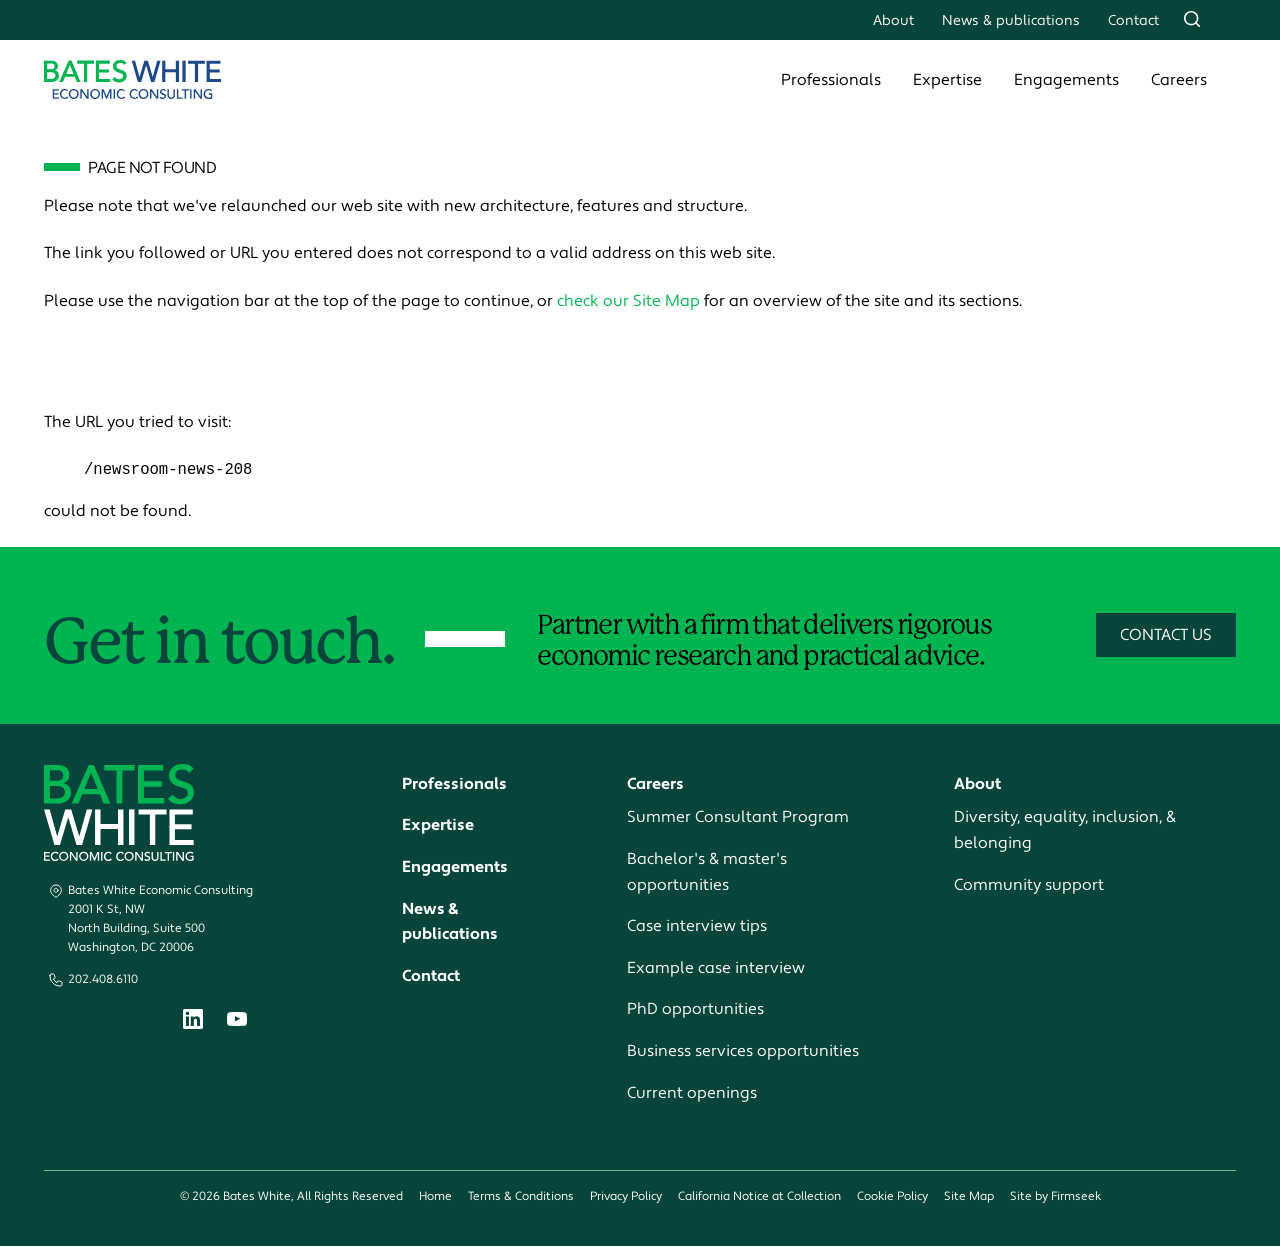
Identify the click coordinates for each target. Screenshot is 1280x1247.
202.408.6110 (103, 979)
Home (435, 1197)
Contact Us (1166, 636)
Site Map (969, 1197)
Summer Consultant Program (738, 818)
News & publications (1011, 20)
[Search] (1192, 19)
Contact (1133, 20)
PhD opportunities (695, 1010)
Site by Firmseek (1055, 1197)
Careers (1179, 80)
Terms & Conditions (521, 1197)
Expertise (947, 80)
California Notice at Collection (759, 1197)
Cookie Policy (892, 1197)
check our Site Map (628, 301)
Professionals (831, 80)
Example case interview (716, 968)
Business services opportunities (743, 1052)
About (893, 20)
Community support (1029, 885)
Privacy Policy (626, 1197)
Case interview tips (697, 927)
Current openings (692, 1093)
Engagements (1066, 80)
